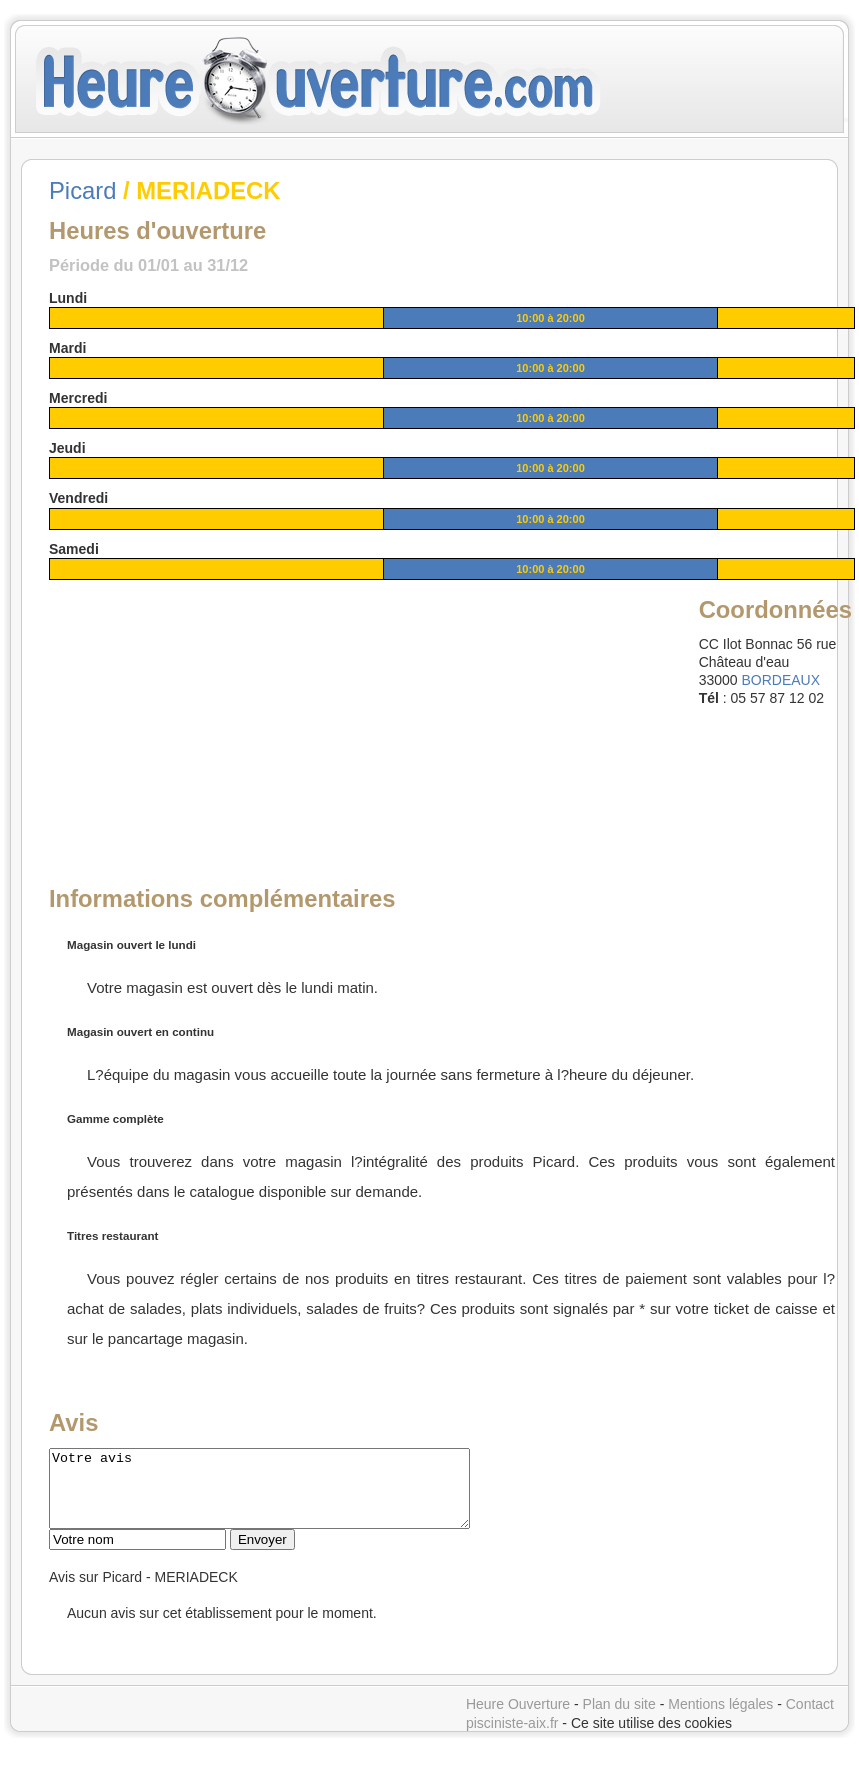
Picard (82, 190)
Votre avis (284, 1496)
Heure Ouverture (518, 1719)
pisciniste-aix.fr (512, 1738)
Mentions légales (720, 1719)
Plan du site (619, 1719)
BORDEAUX (780, 680)
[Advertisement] (202, 718)
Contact (810, 1719)
